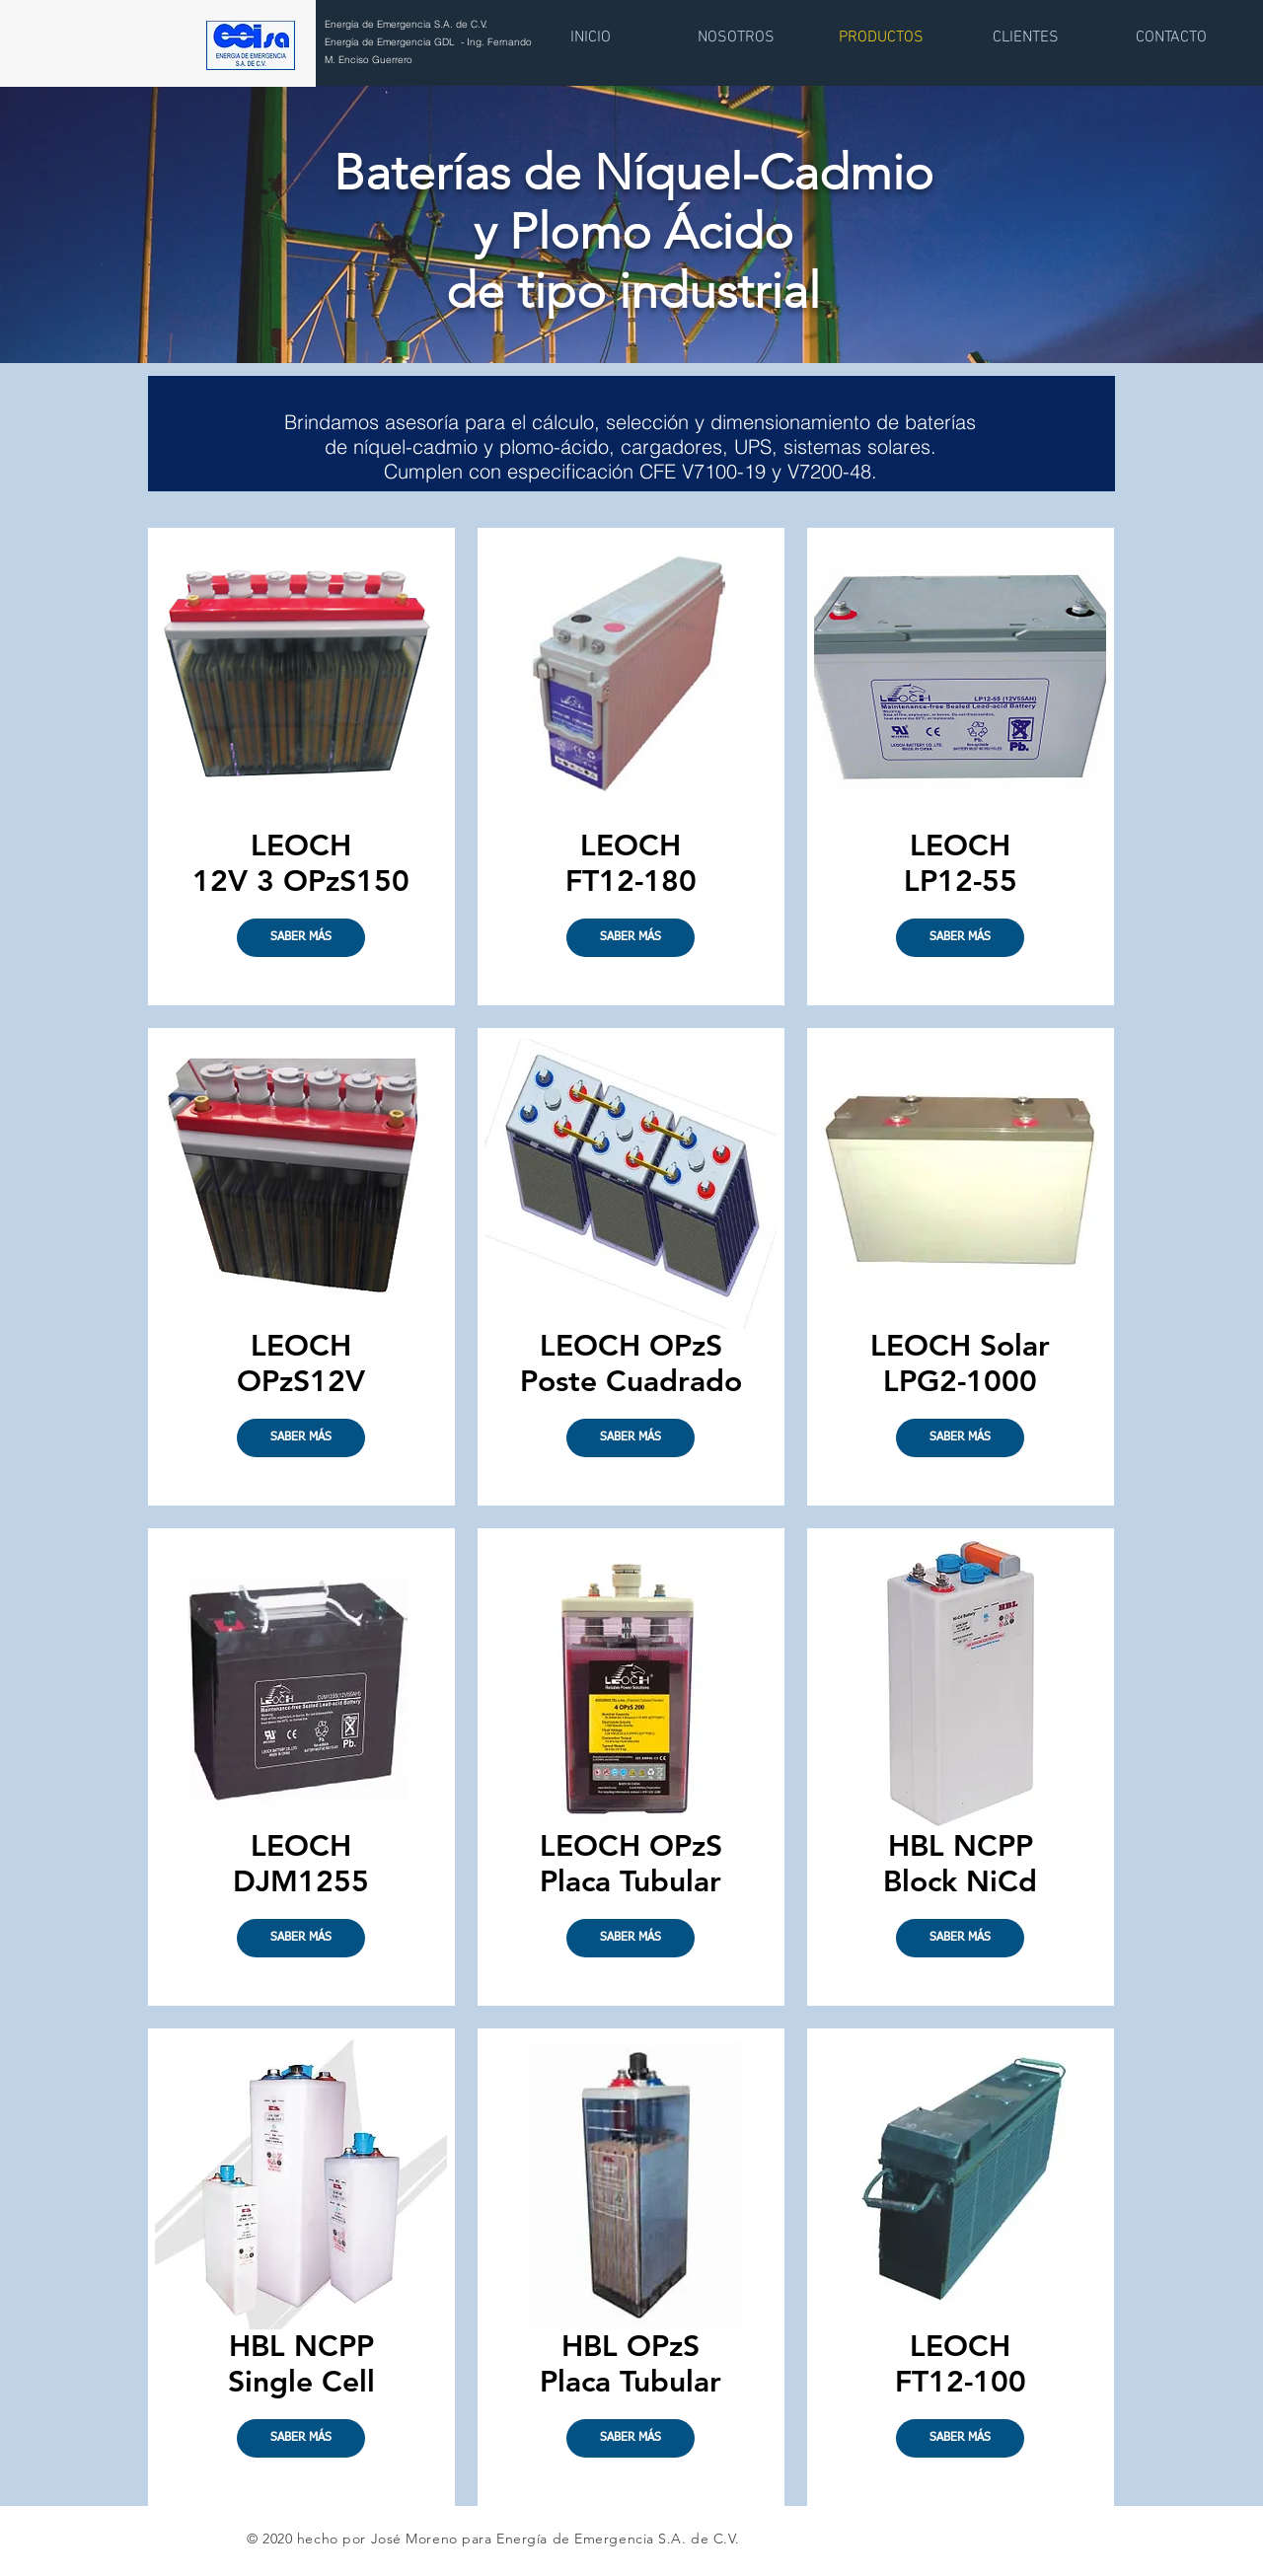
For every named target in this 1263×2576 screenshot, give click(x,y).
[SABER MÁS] (301, 938)
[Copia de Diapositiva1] (632, 314)
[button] (301, 1438)
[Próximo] (1123, 223)
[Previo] (140, 223)
